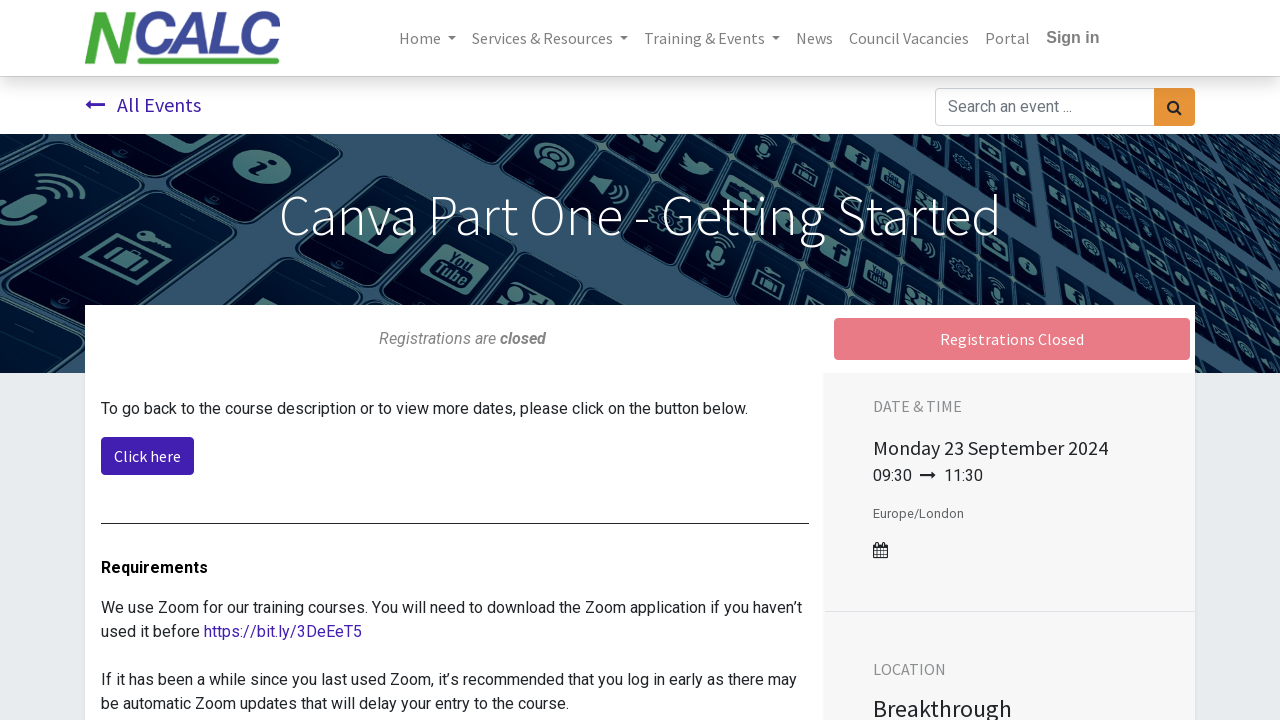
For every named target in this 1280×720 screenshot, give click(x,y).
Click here (147, 456)
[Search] (1174, 107)
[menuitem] (814, 38)
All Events (143, 104)
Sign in (1072, 37)
